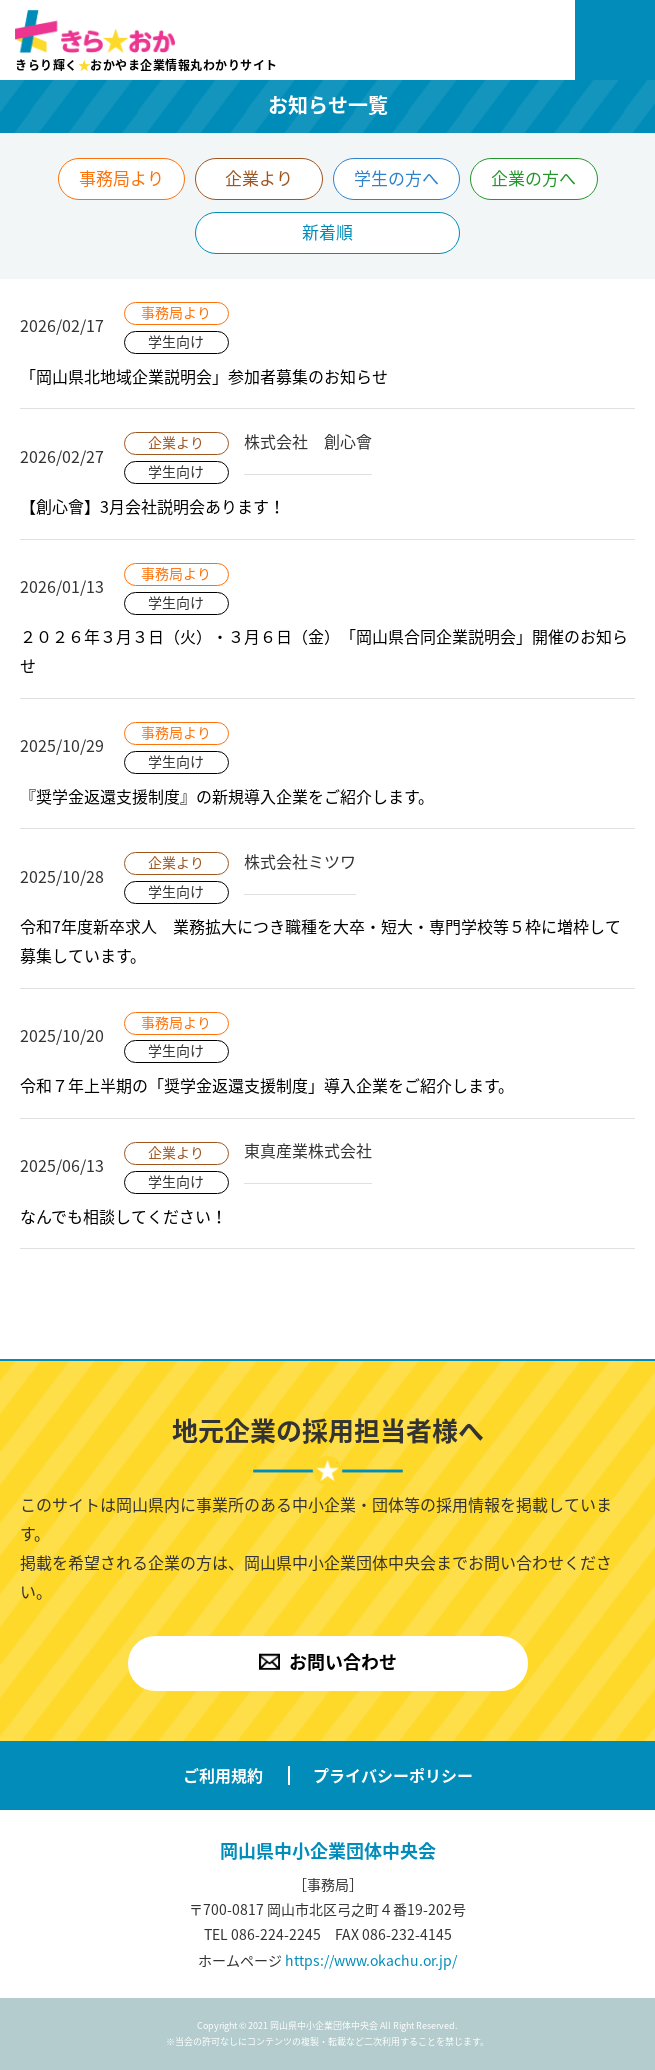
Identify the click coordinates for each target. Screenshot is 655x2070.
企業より (259, 177)
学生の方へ (396, 177)
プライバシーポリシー (393, 1775)
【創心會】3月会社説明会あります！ (152, 506)
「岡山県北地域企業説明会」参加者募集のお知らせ (204, 376)
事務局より (121, 177)
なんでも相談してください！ (123, 1216)
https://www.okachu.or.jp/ (371, 1960)
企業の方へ (533, 177)
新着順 (327, 231)
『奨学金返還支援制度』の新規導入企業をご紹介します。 (227, 796)
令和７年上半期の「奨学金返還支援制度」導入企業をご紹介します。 (267, 1085)
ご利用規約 (223, 1775)
